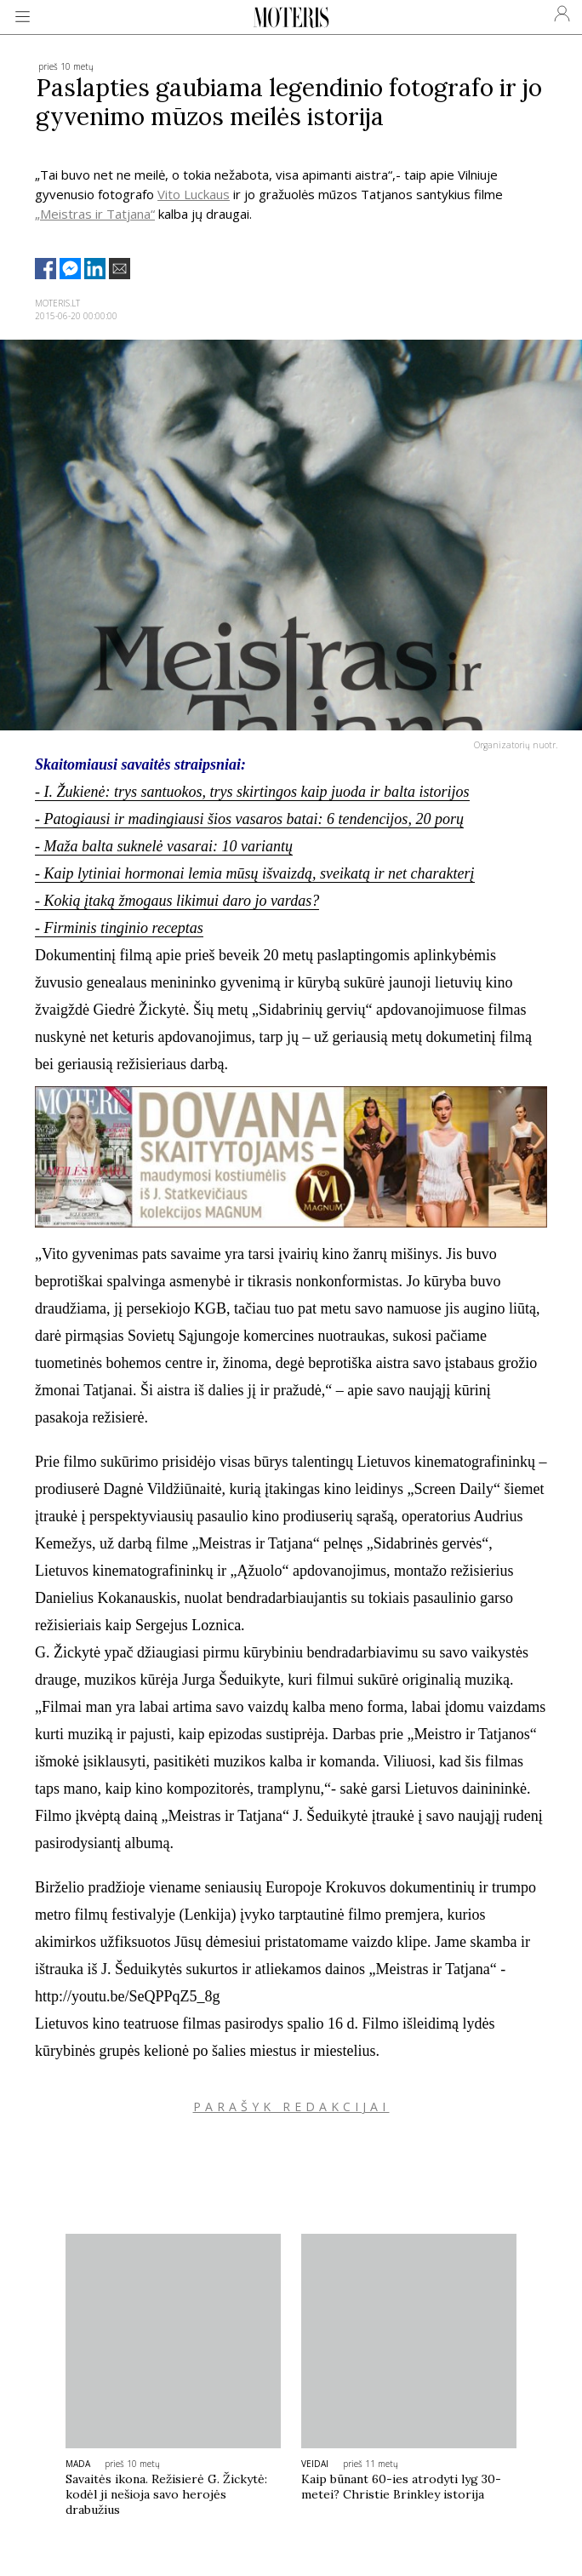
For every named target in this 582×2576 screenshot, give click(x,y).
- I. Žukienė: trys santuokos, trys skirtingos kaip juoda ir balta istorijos (252, 791)
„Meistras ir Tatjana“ (95, 213)
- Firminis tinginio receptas (119, 927)
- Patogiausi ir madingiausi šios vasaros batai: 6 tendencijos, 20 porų (249, 818)
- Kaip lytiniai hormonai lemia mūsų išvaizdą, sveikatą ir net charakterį (254, 873)
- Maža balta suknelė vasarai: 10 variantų (164, 846)
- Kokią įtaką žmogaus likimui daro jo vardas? (177, 900)
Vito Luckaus (193, 194)
